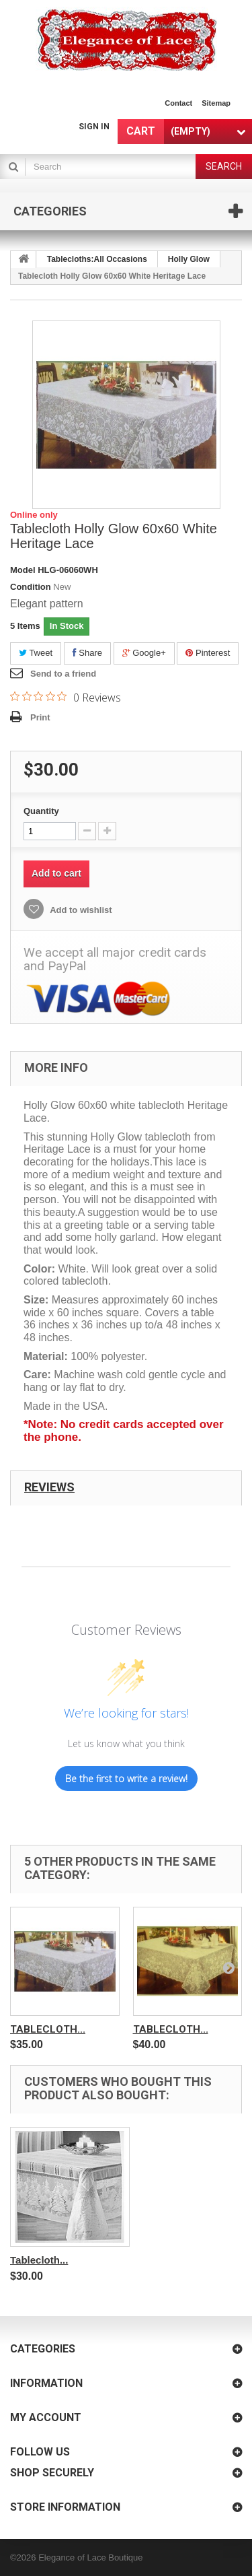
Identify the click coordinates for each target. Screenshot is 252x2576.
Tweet (35, 653)
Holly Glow (189, 259)
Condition (30, 587)
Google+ (144, 653)
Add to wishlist (80, 910)
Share (87, 653)
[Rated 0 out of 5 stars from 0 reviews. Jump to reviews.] (65, 697)
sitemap (216, 103)
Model (23, 570)
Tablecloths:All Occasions (97, 259)
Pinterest (207, 653)
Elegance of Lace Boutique (90, 2557)
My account (45, 2417)
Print (40, 717)
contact (178, 103)
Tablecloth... (47, 2029)
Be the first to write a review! (126, 1778)
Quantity (41, 811)
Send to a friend (63, 674)
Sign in (94, 126)
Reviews (49, 1487)
